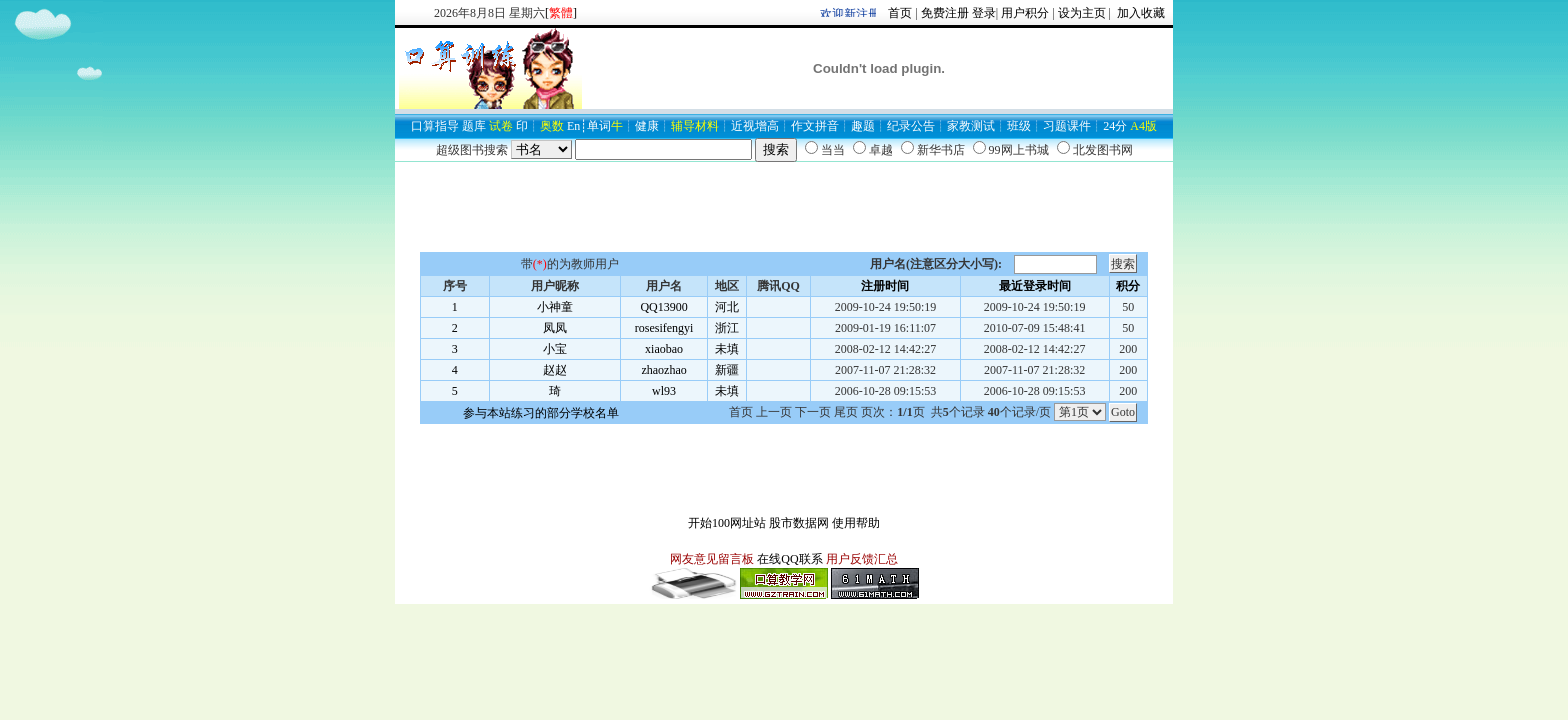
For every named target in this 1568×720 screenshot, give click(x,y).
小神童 (555, 307)
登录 (984, 13)
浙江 (727, 328)
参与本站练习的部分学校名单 (541, 413)
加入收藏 (1139, 13)
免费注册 (945, 13)
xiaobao (664, 349)
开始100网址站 (727, 523)
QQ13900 (663, 307)
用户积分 (1025, 13)
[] (561, 13)
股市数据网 (799, 523)
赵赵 (555, 370)
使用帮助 (856, 523)
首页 (900, 13)
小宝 (555, 349)
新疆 (727, 370)
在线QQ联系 (789, 559)
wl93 (664, 391)
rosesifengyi (664, 328)
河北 (727, 307)
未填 (727, 349)
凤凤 (555, 328)
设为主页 (1082, 13)
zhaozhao (663, 370)
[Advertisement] (784, 207)
